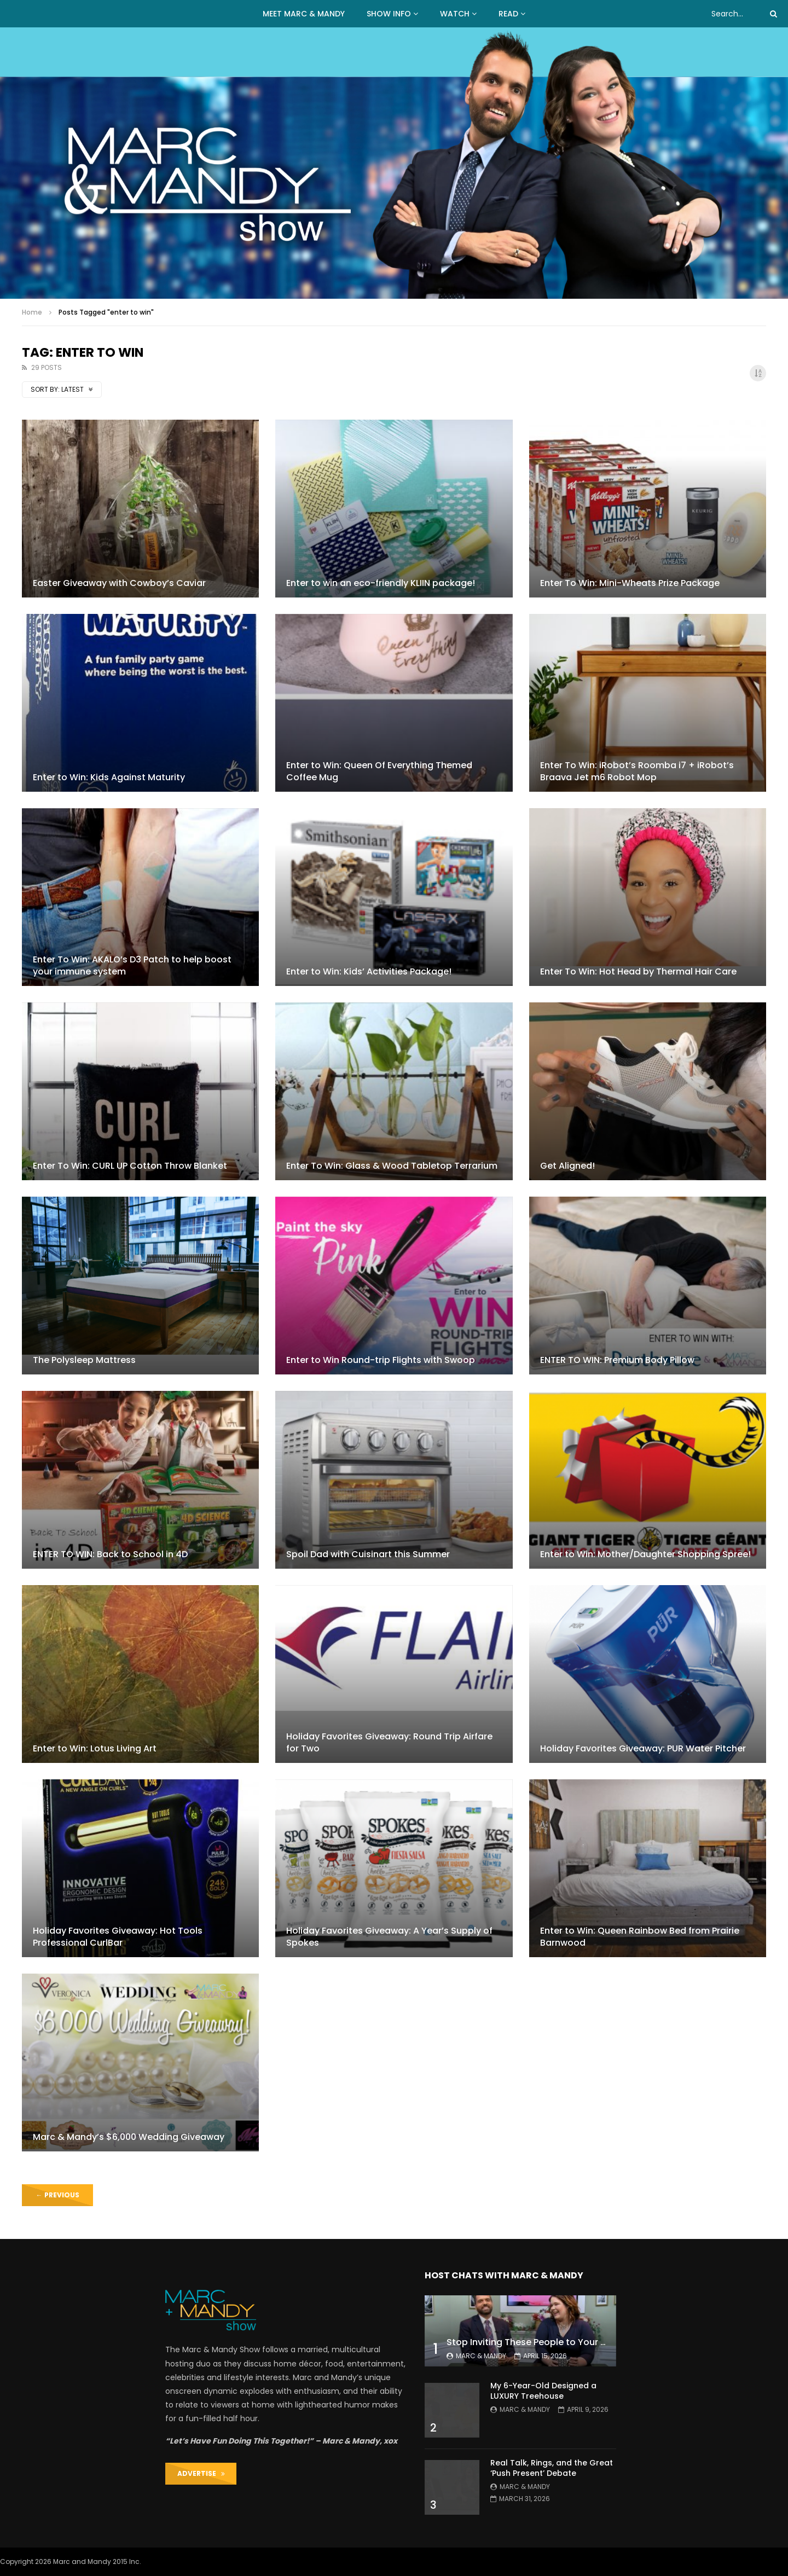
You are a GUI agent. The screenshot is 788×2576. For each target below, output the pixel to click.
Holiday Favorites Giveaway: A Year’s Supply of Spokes (389, 1936)
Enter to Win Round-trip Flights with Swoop (380, 1360)
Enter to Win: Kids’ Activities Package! (368, 971)
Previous (57, 2195)
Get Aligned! (567, 1165)
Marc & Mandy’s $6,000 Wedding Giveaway (128, 2137)
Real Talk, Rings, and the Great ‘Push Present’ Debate (551, 2468)
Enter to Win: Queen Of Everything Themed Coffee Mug (379, 771)
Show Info (389, 13)
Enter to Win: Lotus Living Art (95, 1748)
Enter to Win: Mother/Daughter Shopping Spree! (645, 1554)
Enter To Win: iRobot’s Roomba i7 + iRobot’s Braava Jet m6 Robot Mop (637, 771)
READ (508, 13)
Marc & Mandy (481, 2355)
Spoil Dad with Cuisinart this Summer (368, 1554)
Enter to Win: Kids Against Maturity (109, 777)
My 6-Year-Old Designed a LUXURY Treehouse (543, 2390)
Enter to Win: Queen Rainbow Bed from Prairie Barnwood (639, 1936)
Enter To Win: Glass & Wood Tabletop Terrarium (391, 1165)
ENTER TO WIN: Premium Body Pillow (617, 1360)
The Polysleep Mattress (84, 1360)
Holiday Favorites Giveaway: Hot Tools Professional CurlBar (117, 1936)
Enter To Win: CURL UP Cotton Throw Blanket (130, 1165)
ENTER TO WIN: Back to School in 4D (110, 1554)
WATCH (455, 13)
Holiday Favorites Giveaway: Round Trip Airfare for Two (389, 1742)
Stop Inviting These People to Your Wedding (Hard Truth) (572, 2342)
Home (32, 312)
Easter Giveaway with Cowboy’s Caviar (119, 583)
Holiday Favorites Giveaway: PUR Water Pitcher (643, 1748)
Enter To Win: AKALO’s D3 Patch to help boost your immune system (132, 965)
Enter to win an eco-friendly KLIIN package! (380, 583)
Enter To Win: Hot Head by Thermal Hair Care (638, 971)
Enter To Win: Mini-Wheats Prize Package (630, 583)
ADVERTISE (201, 2473)
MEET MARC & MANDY (304, 13)
